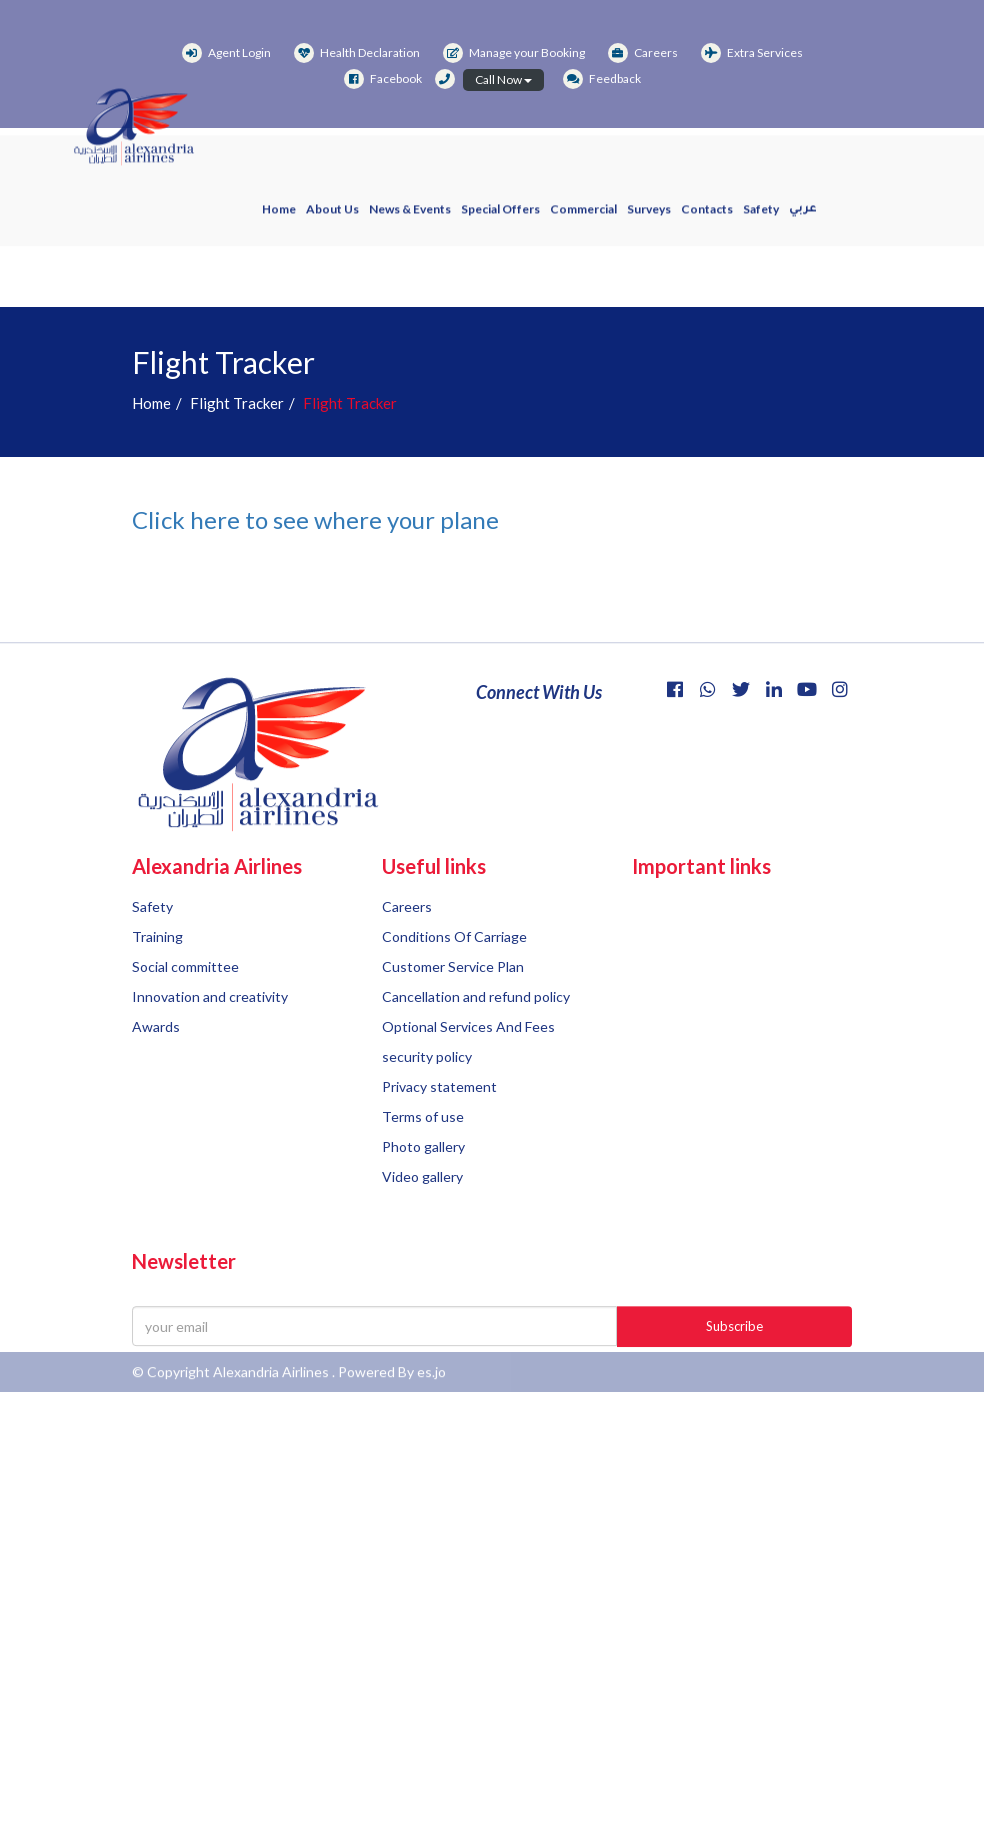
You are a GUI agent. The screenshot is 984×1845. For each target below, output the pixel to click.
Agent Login (226, 52)
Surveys (649, 217)
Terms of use (423, 1179)
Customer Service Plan (453, 1029)
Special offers (500, 217)
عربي (803, 218)
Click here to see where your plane (315, 519)
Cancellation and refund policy (476, 1059)
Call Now (503, 79)
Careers (643, 52)
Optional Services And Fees (468, 1089)
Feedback (602, 78)
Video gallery (422, 1239)
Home (279, 217)
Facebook (383, 78)
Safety (761, 217)
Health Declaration (357, 52)
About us (332, 217)
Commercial (583, 217)
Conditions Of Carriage (454, 999)
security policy (427, 1119)
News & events (410, 217)
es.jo (431, 1382)
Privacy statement (439, 1149)
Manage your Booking (514, 52)
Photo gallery (423, 1209)
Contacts (707, 217)
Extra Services (752, 52)
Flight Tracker (237, 403)
